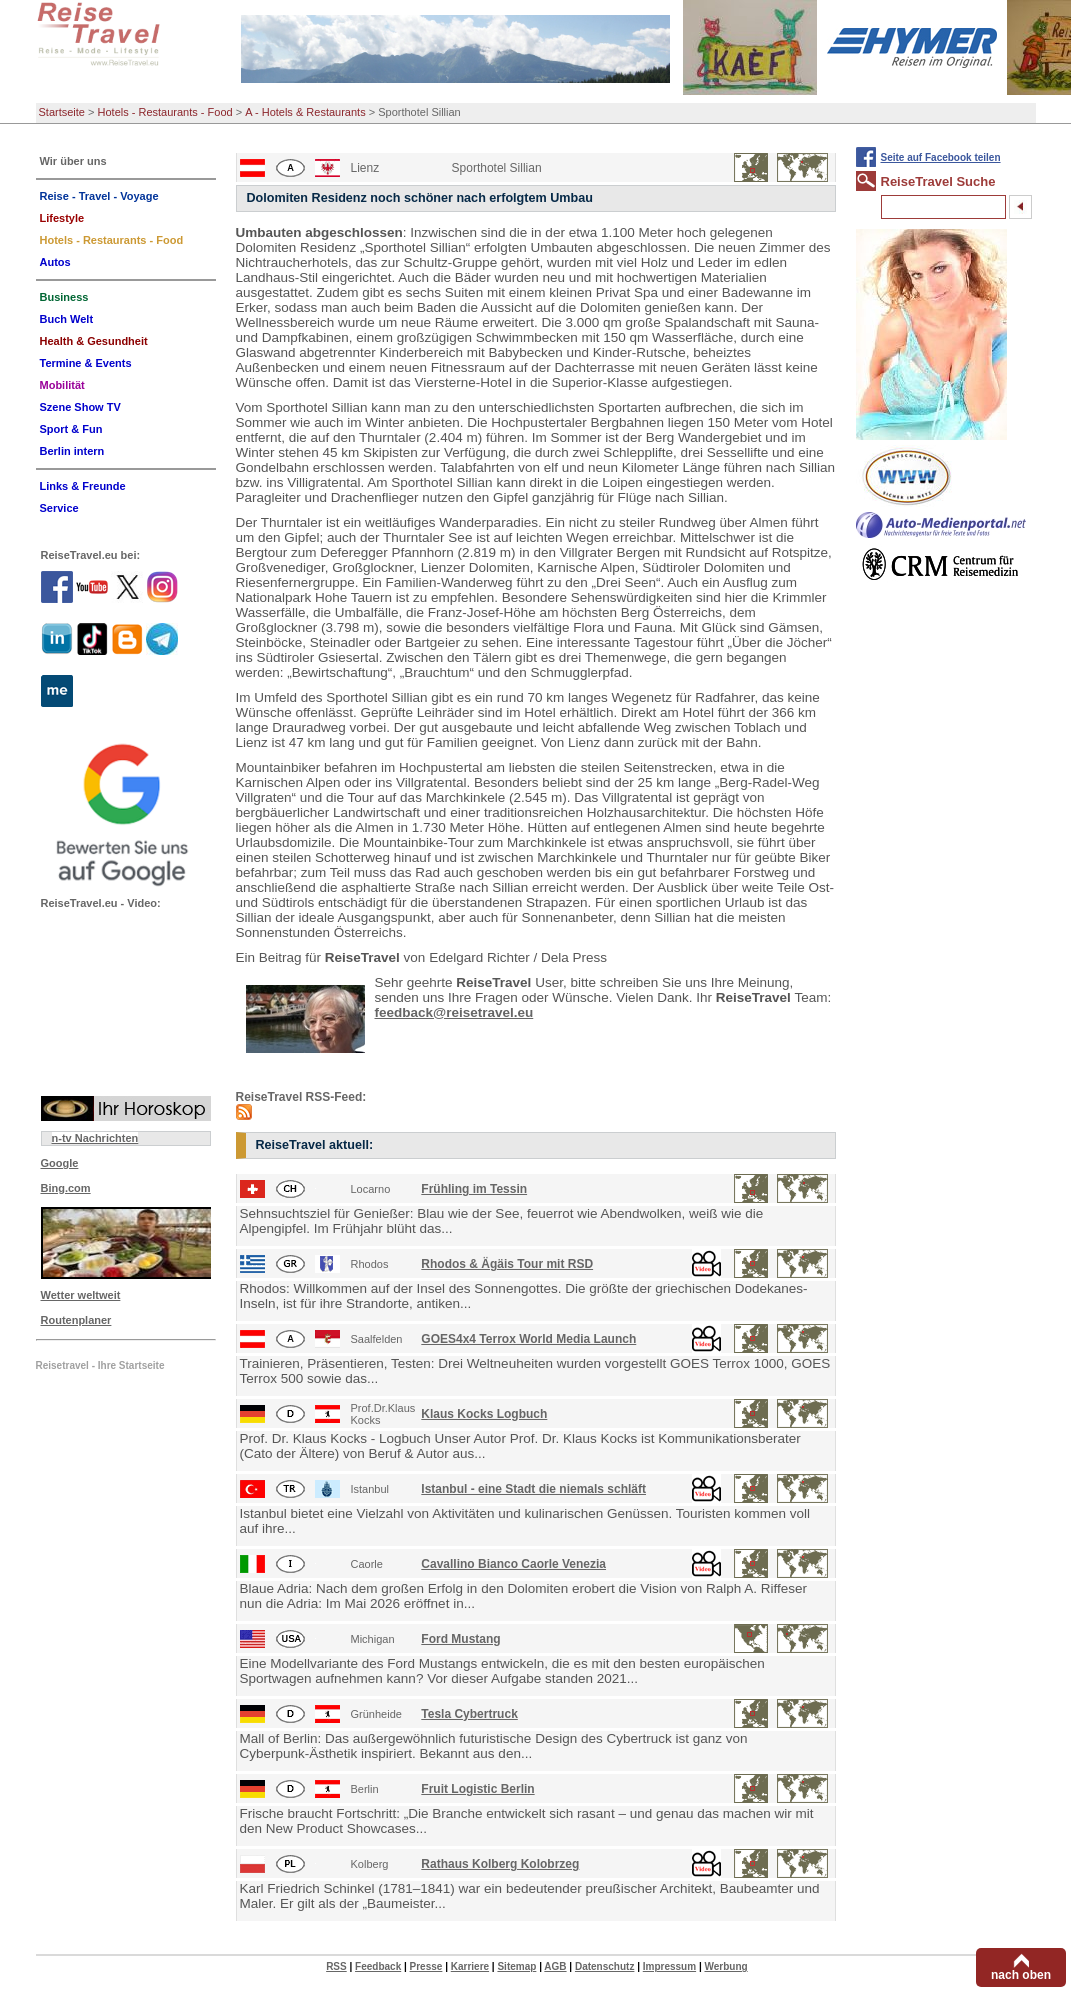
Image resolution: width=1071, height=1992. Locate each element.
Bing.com (66, 1188)
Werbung (725, 1966)
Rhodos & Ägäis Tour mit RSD (507, 1264)
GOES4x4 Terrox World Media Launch (528, 1339)
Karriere (470, 1966)
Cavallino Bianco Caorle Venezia (513, 1564)
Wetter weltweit (81, 1295)
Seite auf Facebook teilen (941, 157)
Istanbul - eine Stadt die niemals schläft (533, 1489)
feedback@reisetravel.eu (454, 1012)
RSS (336, 1966)
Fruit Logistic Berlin (477, 1789)
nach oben (1021, 1975)
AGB (555, 1966)
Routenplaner (76, 1320)
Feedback (378, 1966)
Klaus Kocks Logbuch (484, 1414)
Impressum (669, 1966)
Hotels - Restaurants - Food (165, 112)
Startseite (62, 112)
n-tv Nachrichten (95, 1138)
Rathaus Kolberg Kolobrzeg (500, 1864)
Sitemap (516, 1966)
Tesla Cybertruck (469, 1714)
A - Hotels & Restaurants (305, 112)
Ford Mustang (460, 1639)
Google (60, 1163)
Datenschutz (604, 1966)
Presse (426, 1966)
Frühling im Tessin (474, 1189)
